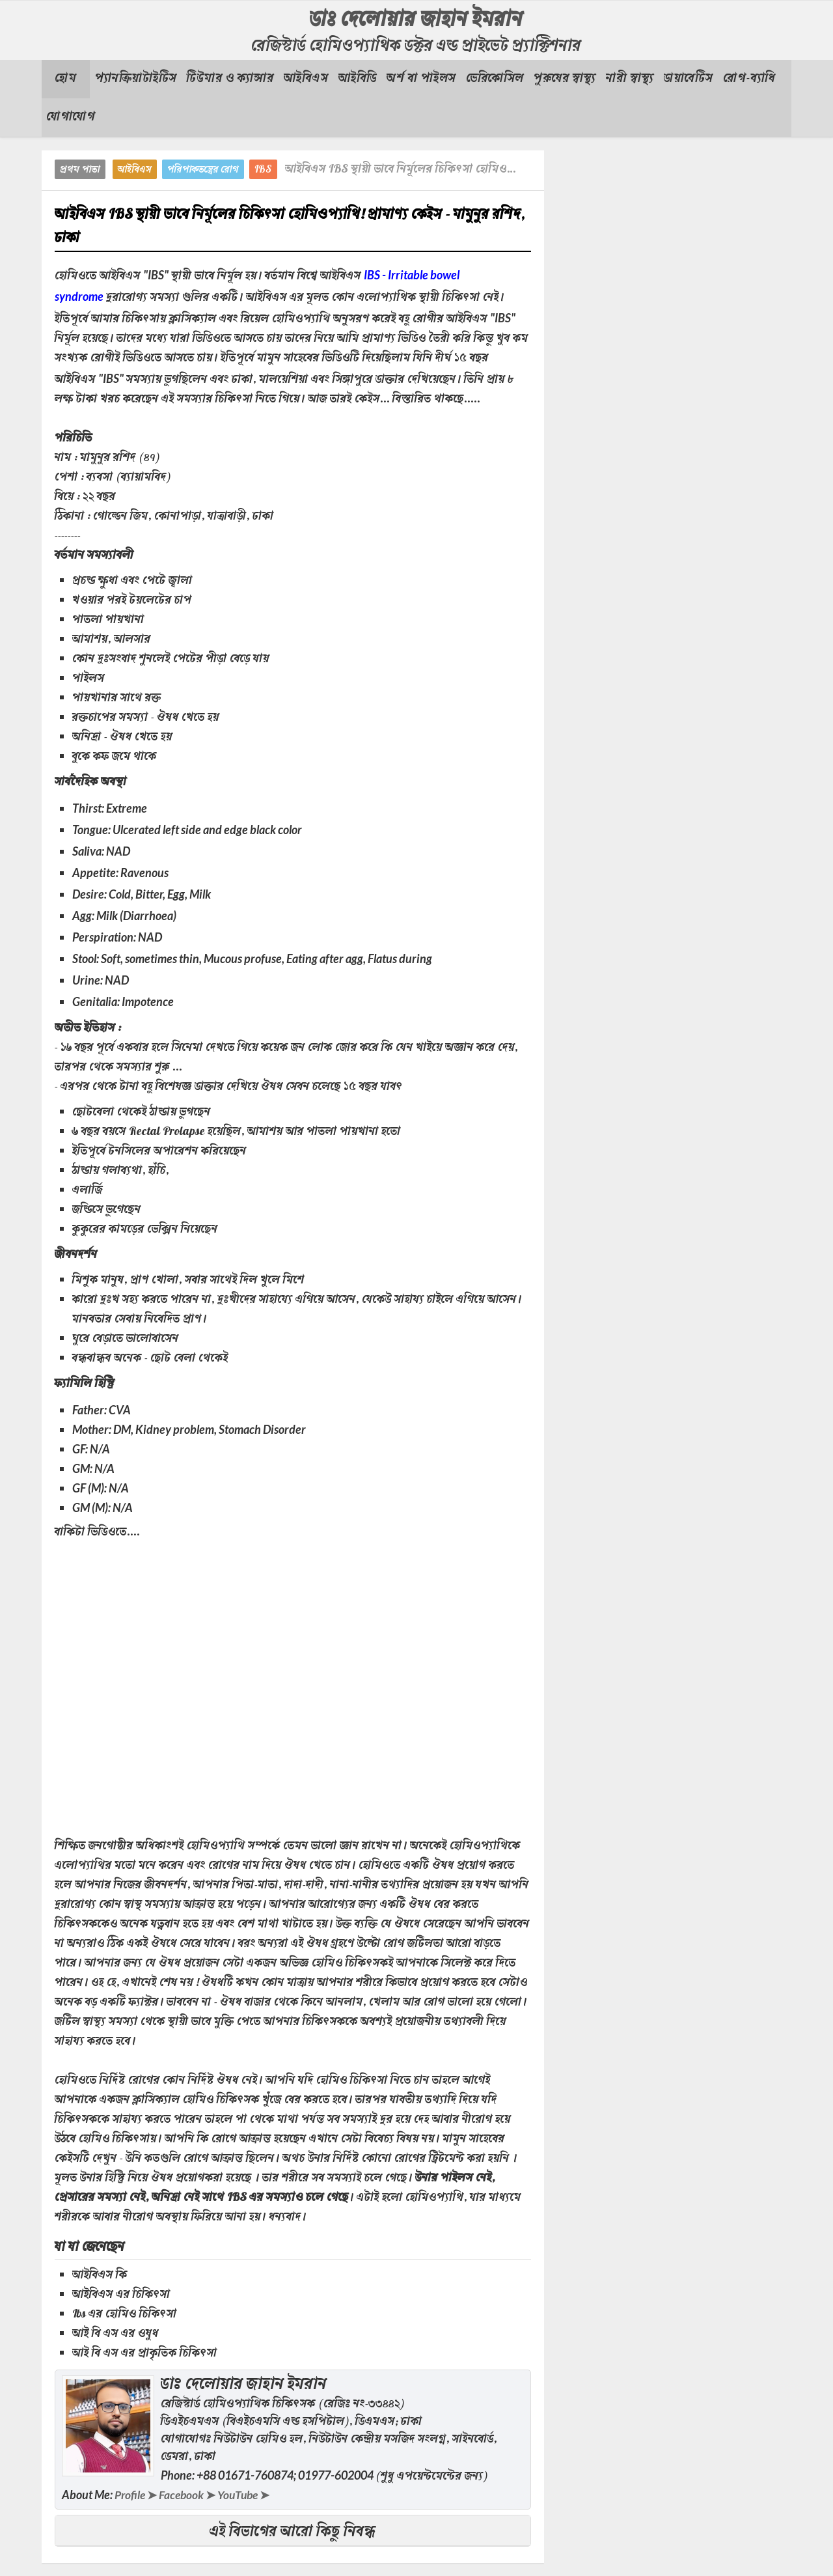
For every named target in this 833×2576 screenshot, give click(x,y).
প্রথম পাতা (80, 170)
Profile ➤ (136, 2494)
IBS (263, 170)
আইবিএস (135, 170)
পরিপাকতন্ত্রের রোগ (203, 170)
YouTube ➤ (247, 2494)
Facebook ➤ (189, 2494)
